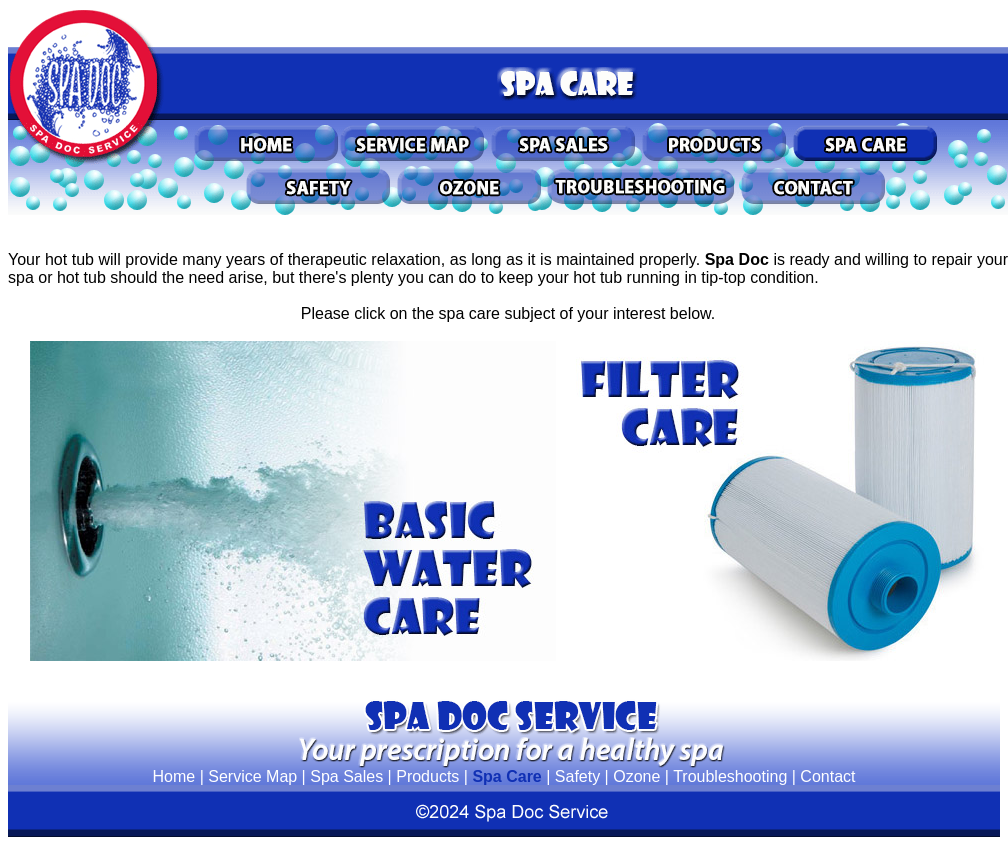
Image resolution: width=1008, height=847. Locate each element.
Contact (827, 776)
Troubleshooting (730, 776)
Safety (577, 776)
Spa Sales (346, 776)
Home (174, 776)
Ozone (636, 776)
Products (427, 776)
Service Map (252, 776)
